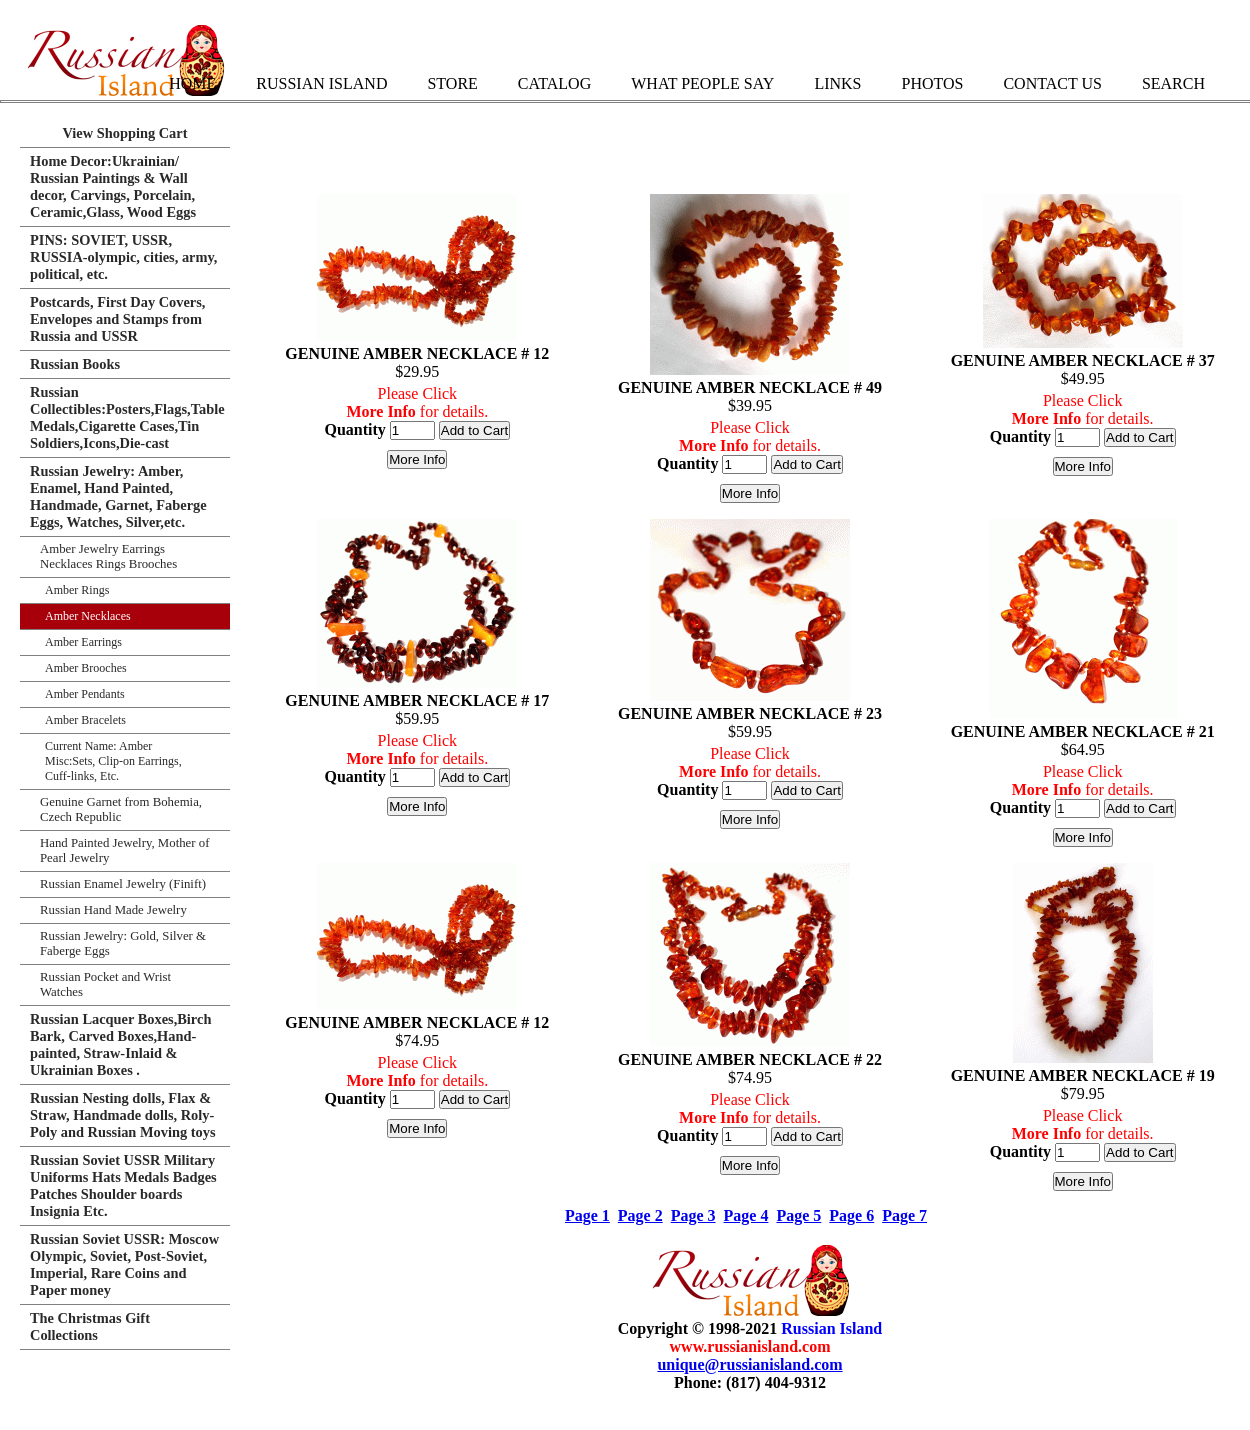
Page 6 (851, 1215)
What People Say (702, 83)
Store (452, 83)
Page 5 (798, 1215)
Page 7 (904, 1215)
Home (192, 83)
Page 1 (587, 1215)
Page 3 (693, 1215)
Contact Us (1052, 83)
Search (1173, 83)
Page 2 (640, 1215)
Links (837, 83)
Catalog (554, 83)
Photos (932, 83)
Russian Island (321, 83)
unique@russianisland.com (749, 1364)
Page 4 (746, 1215)
